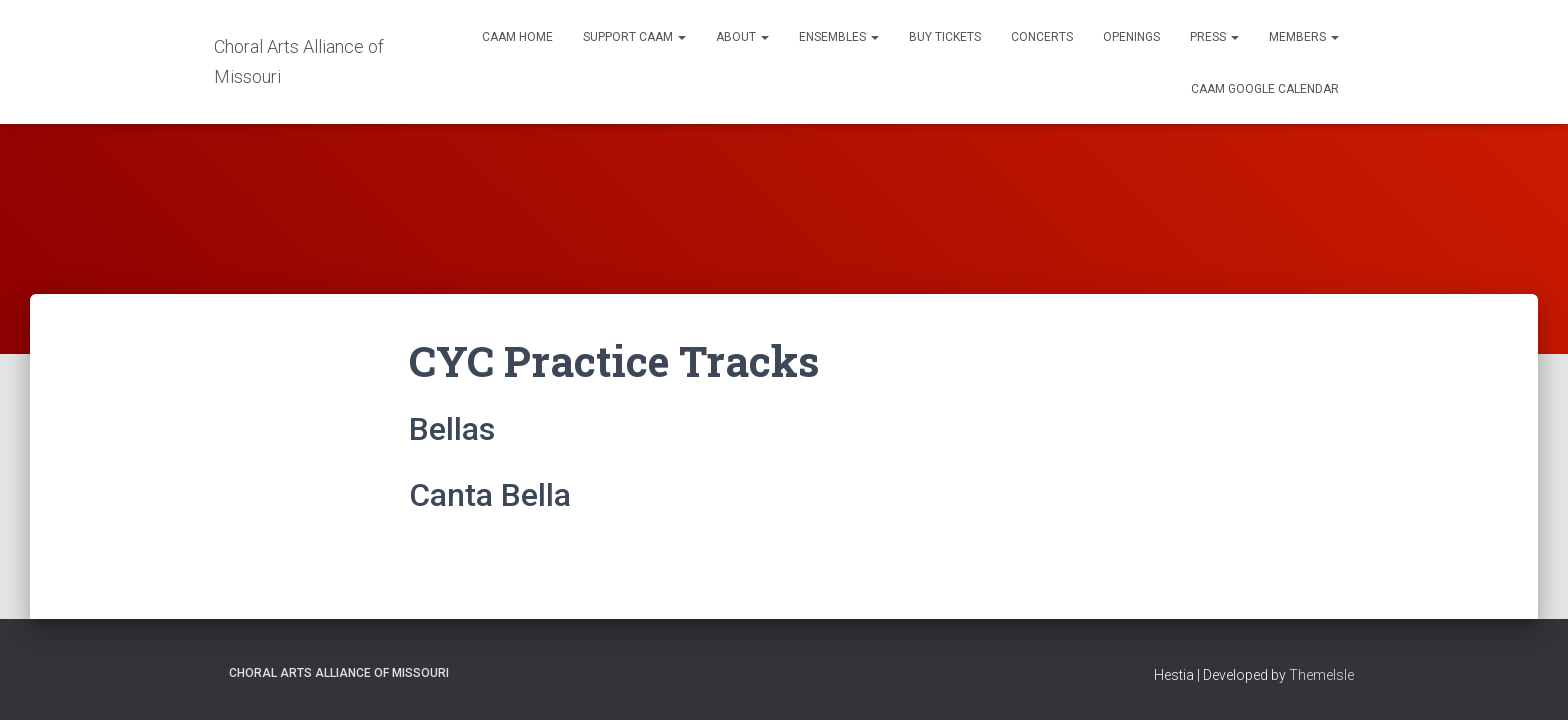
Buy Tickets (945, 37)
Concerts (1042, 37)
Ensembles (839, 37)
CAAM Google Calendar (1265, 89)
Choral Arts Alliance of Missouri (339, 673)
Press (1214, 37)
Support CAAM (634, 37)
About (742, 37)
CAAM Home (517, 37)
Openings (1131, 37)
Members (1304, 37)
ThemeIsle (1321, 675)
